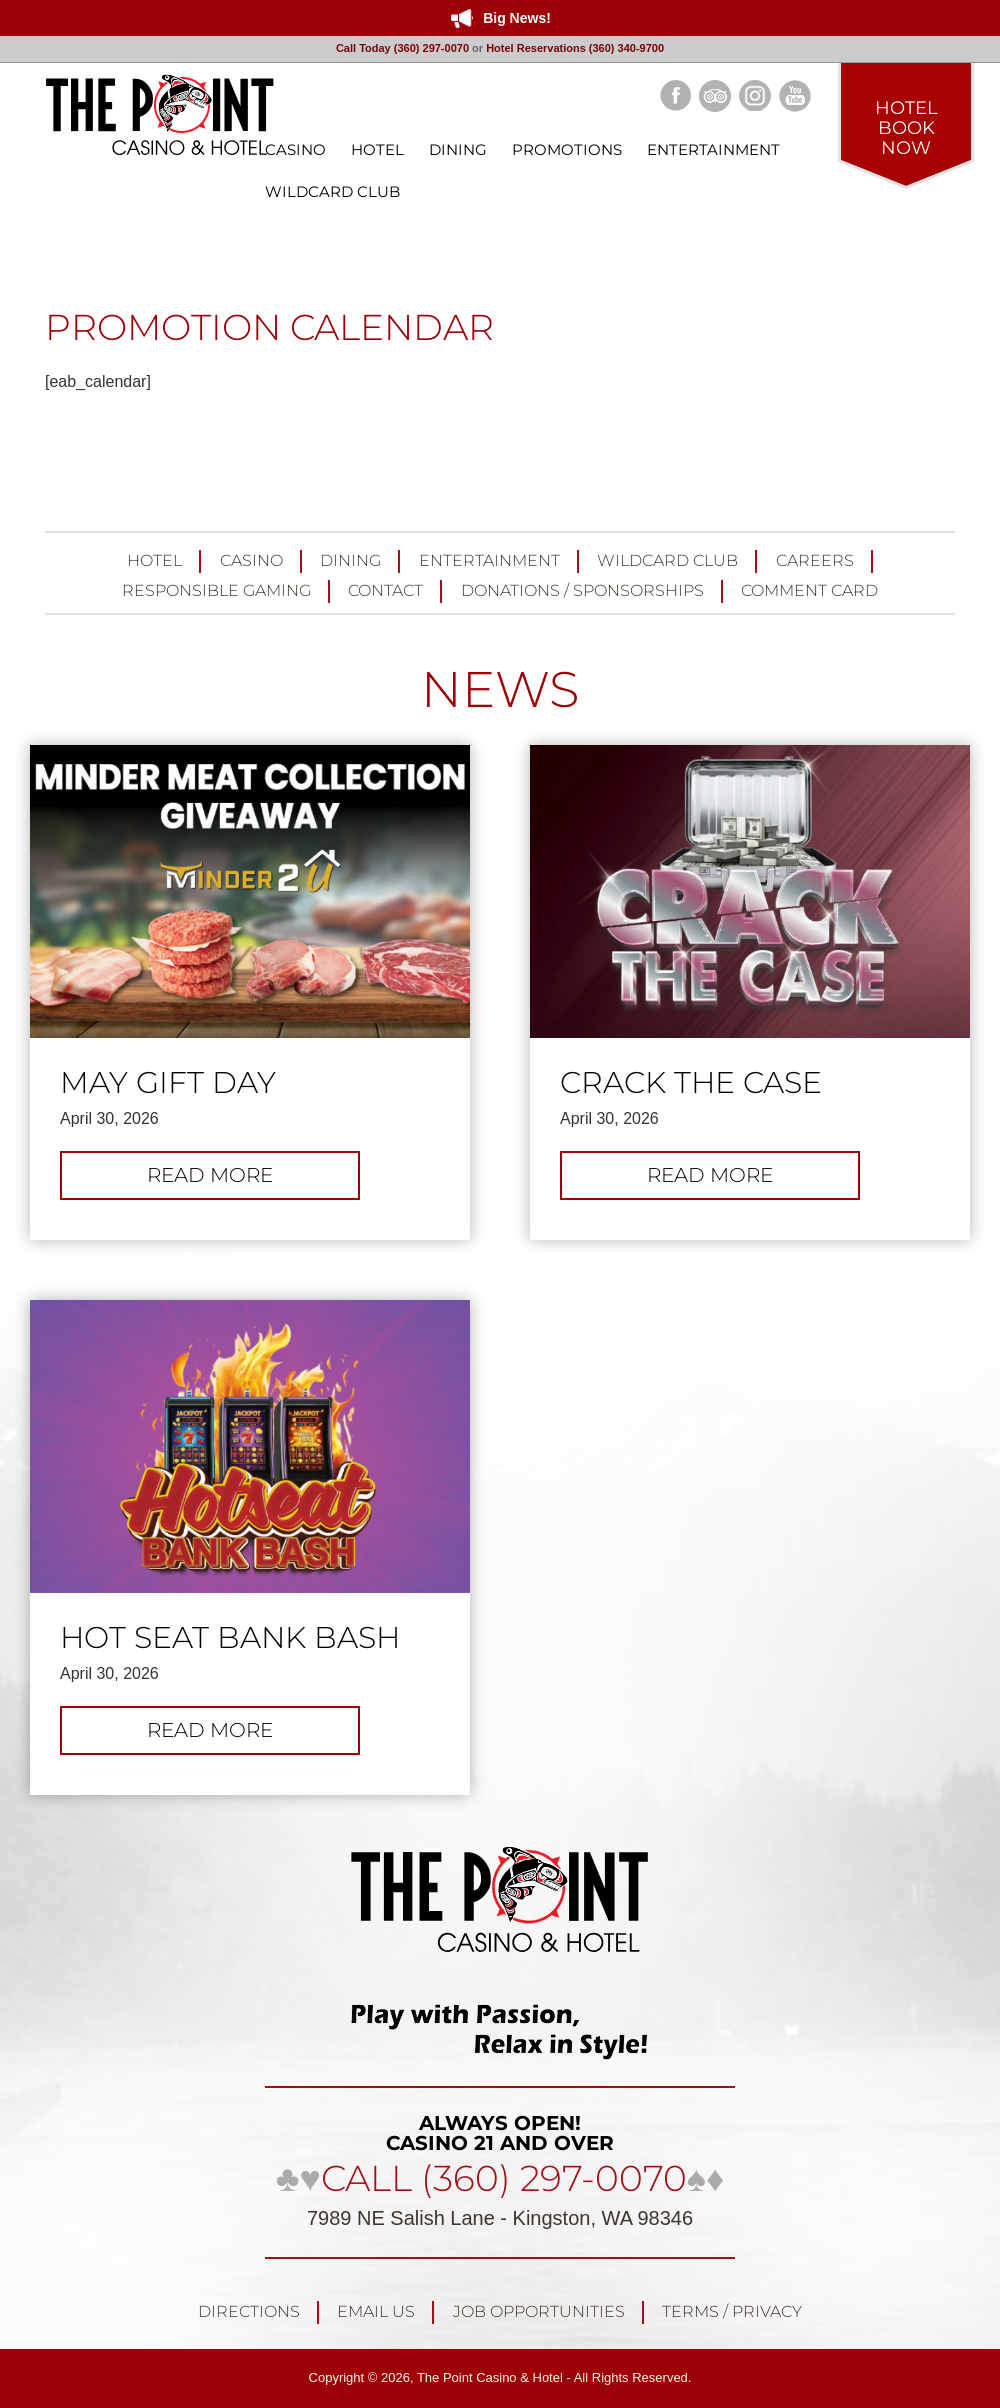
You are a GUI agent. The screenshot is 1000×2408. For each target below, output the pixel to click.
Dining (350, 560)
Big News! (517, 18)
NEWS (500, 689)
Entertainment (489, 560)
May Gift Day (168, 1083)
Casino (251, 560)
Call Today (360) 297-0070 (402, 48)
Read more (232, 1180)
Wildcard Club (667, 560)
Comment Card (809, 590)
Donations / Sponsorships (582, 590)
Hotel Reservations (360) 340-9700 (575, 48)
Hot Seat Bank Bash (230, 1638)
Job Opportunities (539, 2311)
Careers (815, 560)
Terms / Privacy (732, 2311)
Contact (385, 590)
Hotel (154, 560)
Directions (249, 2311)
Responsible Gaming (216, 590)
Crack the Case (691, 1083)
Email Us (376, 2311)
